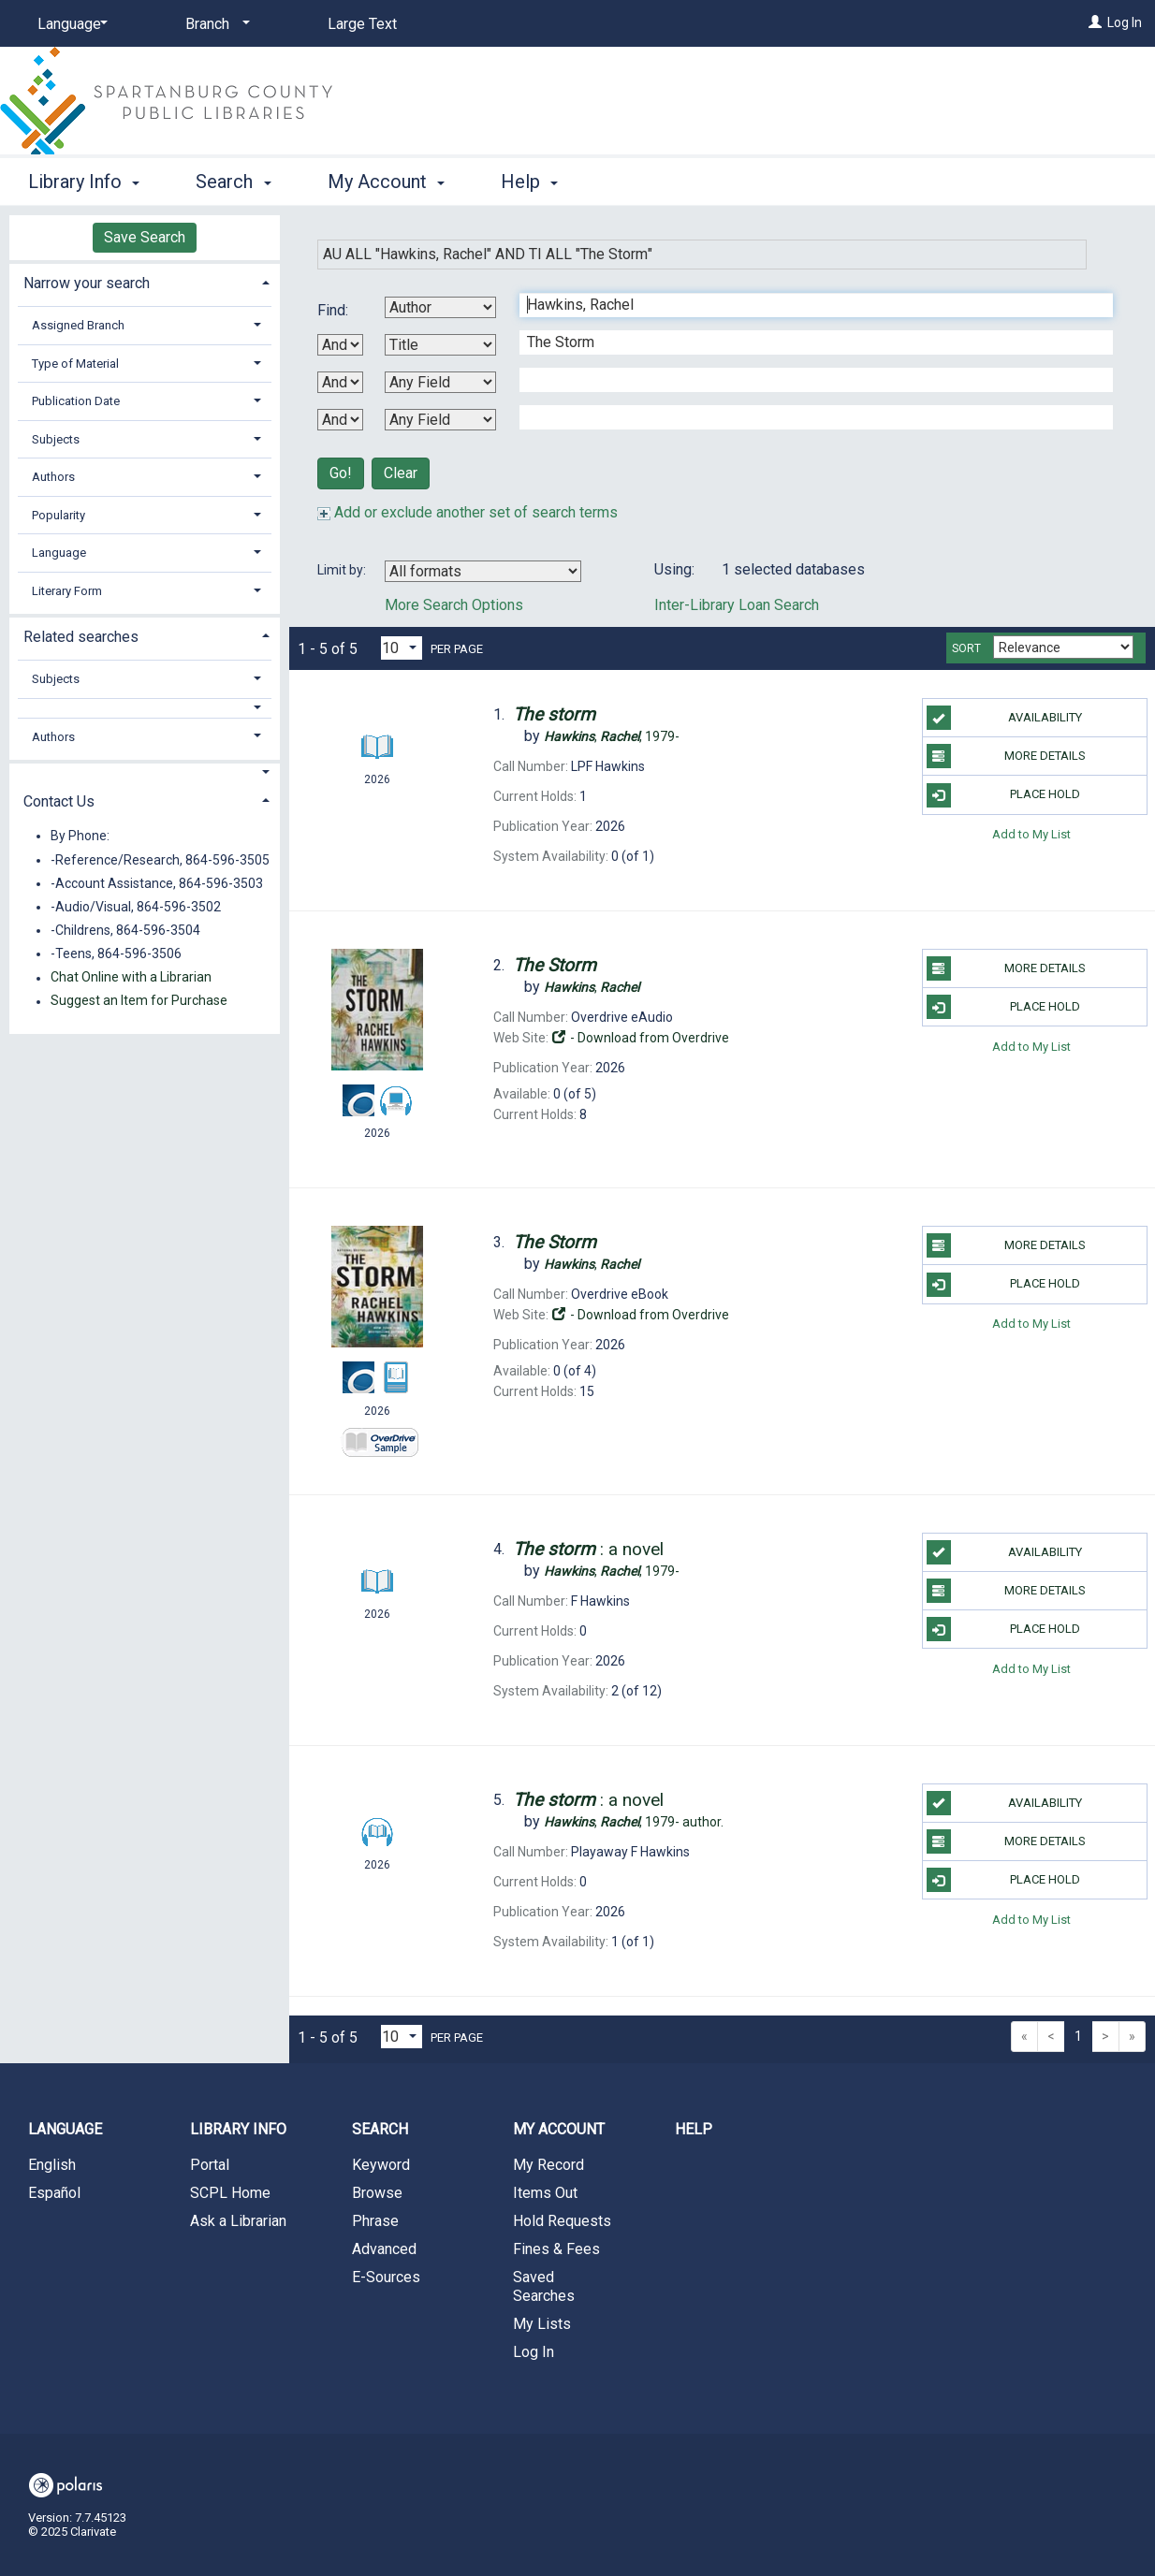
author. (634, 1821)
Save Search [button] (144, 237)
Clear (400, 473)
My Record (548, 2165)
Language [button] (59, 553)
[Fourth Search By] (440, 419)
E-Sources (386, 2277)
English (52, 2165)
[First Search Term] (806, 305)
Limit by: (343, 569)
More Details (1007, 756)
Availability (1005, 718)
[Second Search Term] (806, 342)
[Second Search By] (440, 345)
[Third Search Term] (806, 380)
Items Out (545, 2193)
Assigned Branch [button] (78, 325)
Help (693, 2129)
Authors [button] (53, 477)
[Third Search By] (440, 382)
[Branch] (214, 24)
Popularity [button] (58, 515)
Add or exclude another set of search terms (467, 512)
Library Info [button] (83, 181)
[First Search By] (440, 307)
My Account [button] (386, 181)
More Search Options (454, 605)
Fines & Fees (556, 2249)
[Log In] (1095, 22)
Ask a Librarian (238, 2221)
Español (54, 2193)
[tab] (144, 281)
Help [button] (529, 181)
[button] (144, 708)
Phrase (375, 2221)
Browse (377, 2193)
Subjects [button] (56, 439)
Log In (1124, 22)
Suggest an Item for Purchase (139, 1001)
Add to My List (1031, 834)
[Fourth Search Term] (806, 417)
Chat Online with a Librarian (131, 977)
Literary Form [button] (67, 591)
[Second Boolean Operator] (340, 382)
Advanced (384, 2249)
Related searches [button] (81, 637)
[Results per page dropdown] (401, 648)
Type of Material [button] (75, 364)
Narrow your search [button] (86, 283)
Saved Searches (544, 2286)
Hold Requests (562, 2221)
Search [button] (233, 181)
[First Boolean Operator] (340, 345)
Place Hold (1004, 795)
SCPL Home (230, 2193)
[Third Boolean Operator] (340, 419)
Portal (209, 2165)
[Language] (69, 24)
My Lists (542, 2324)
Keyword (381, 2165)
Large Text (362, 24)
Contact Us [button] (59, 801)
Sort (966, 648)
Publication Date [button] (76, 401)
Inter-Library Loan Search (736, 605)
